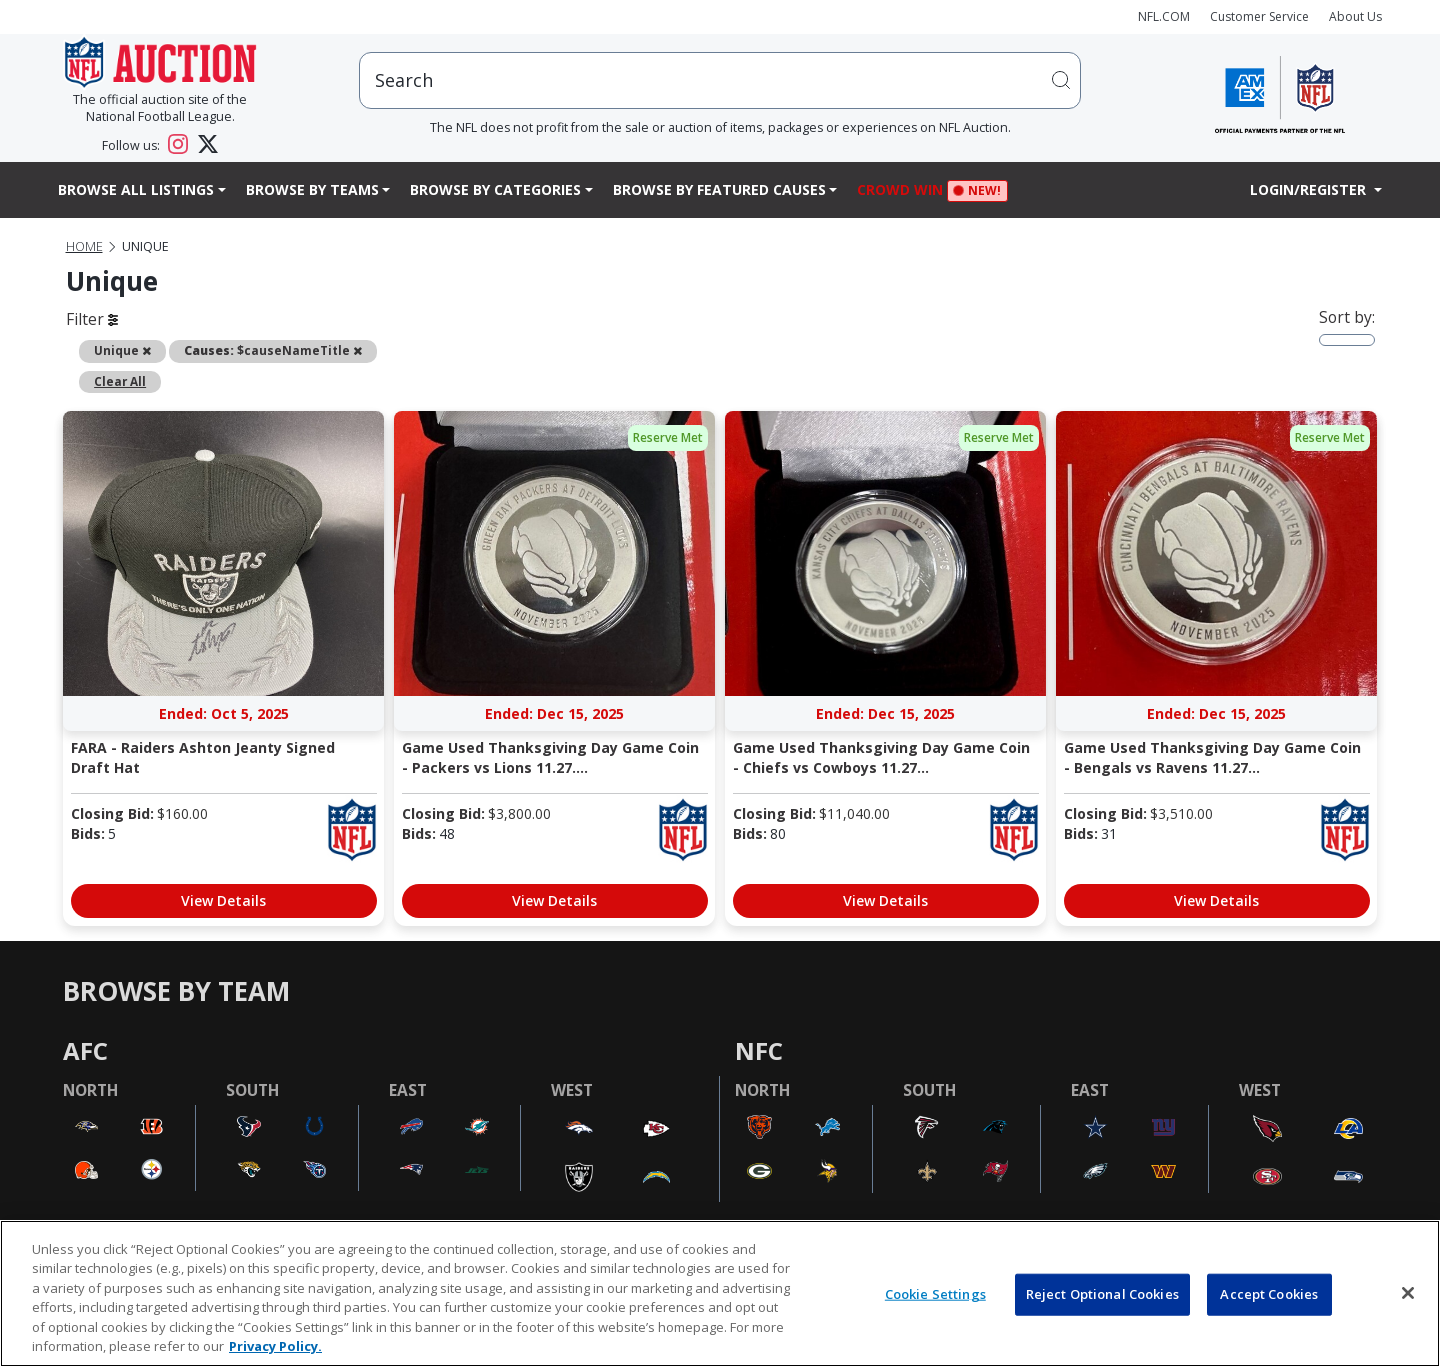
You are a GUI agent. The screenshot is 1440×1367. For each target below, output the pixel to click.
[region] (720, 1293)
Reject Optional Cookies (1102, 1294)
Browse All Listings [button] (136, 189)
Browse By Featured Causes (719, 189)
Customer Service (1259, 16)
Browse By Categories (495, 189)
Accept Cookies (1269, 1294)
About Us (1355, 16)
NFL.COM (1164, 16)
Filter (92, 319)
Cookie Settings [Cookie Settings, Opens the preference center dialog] (935, 1294)
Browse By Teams (312, 189)
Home (84, 246)
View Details (223, 900)
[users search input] (720, 80)
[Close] (1408, 1293)
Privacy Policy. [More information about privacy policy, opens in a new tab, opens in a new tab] (275, 1346)
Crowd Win (905, 191)
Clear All (120, 381)
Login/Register (1310, 189)
